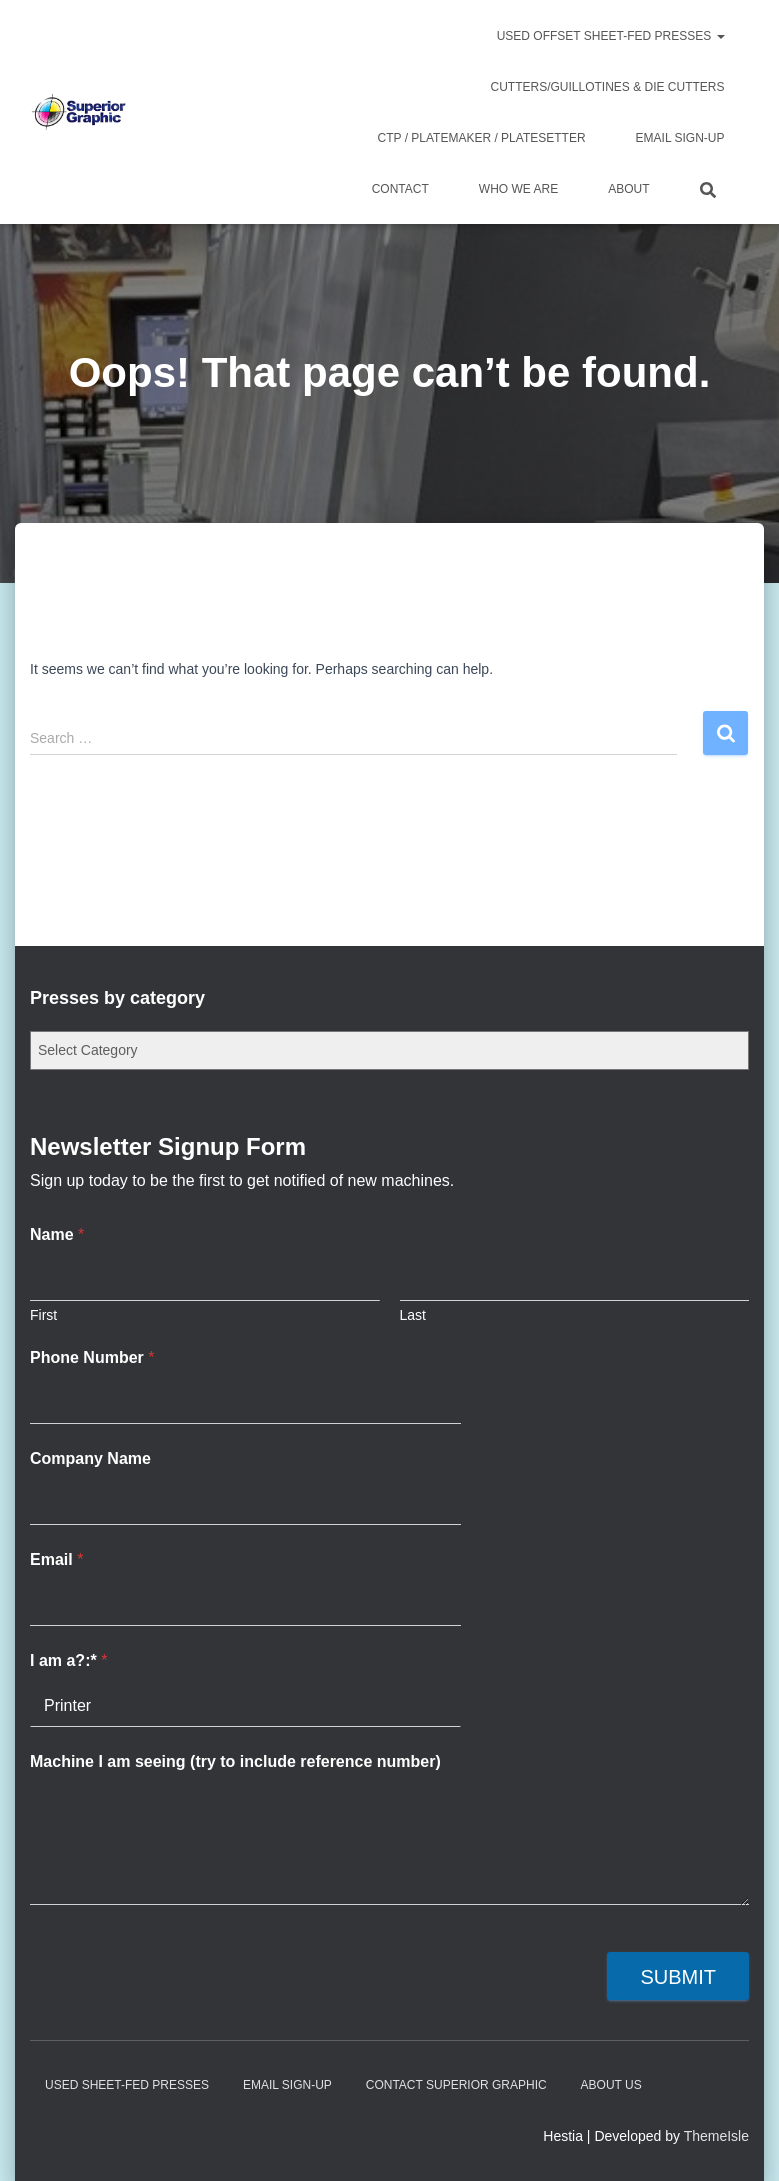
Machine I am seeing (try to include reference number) (235, 1761)
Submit (678, 1977)
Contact (400, 189)
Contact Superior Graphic (456, 2085)
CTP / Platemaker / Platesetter (482, 138)
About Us (611, 2085)
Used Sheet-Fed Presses (127, 2085)
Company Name (90, 1458)
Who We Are (518, 189)
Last (413, 1315)
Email (56, 1559)
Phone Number (92, 1357)
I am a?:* (68, 1660)
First (43, 1315)
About (628, 189)
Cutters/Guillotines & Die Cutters (607, 87)
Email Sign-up (680, 138)
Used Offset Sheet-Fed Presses (611, 36)
